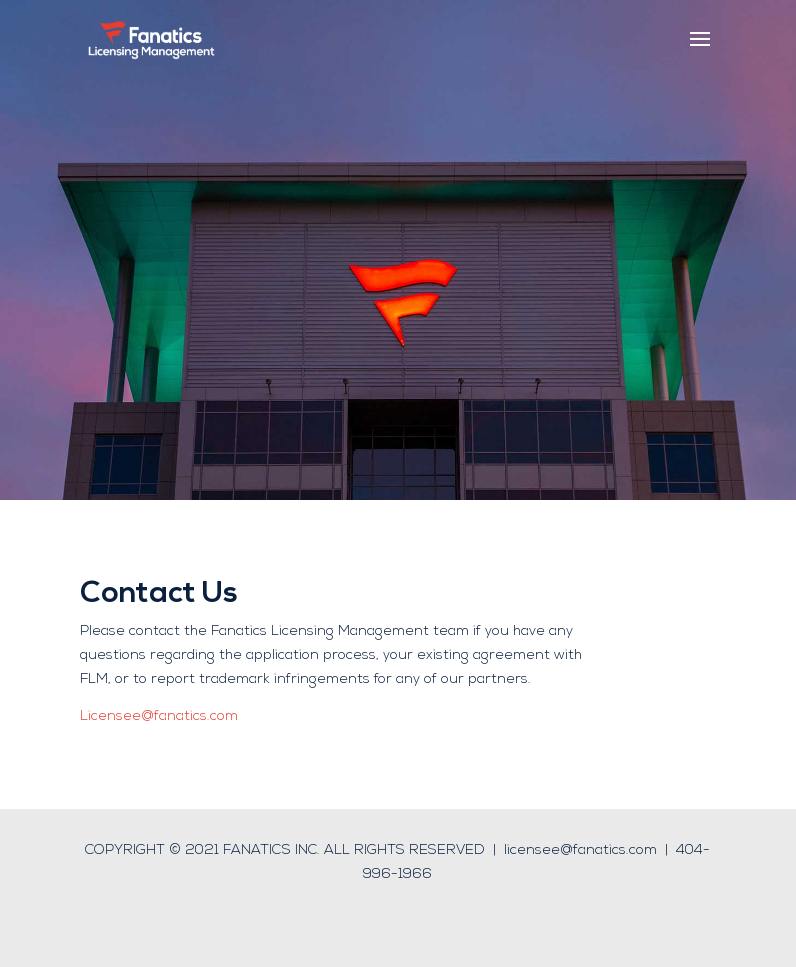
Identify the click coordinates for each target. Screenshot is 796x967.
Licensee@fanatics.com (159, 716)
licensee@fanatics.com (580, 850)
